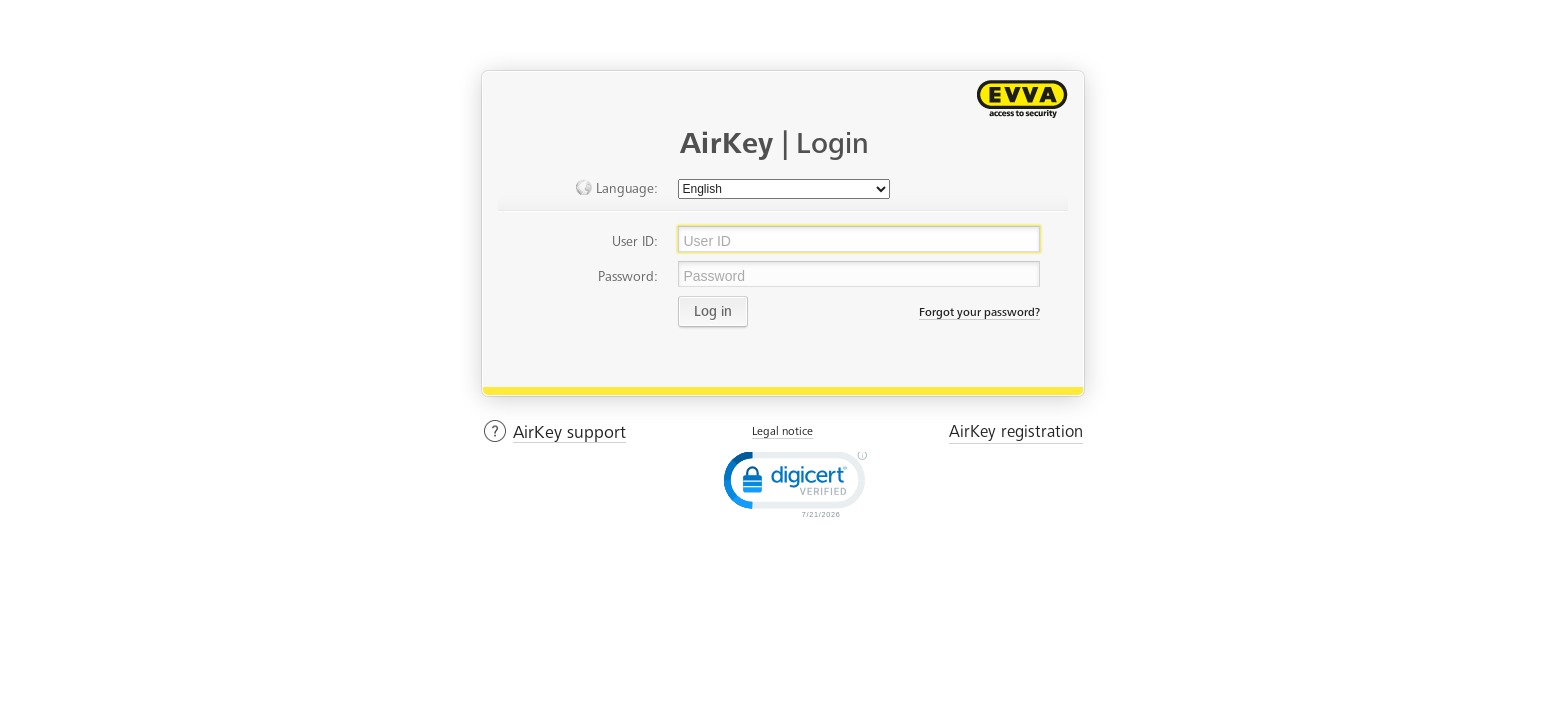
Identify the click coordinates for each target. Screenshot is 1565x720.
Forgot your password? (979, 312)
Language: (616, 187)
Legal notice (782, 431)
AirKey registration (1016, 431)
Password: (628, 276)
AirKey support (569, 432)
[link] (793, 482)
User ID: (635, 241)
